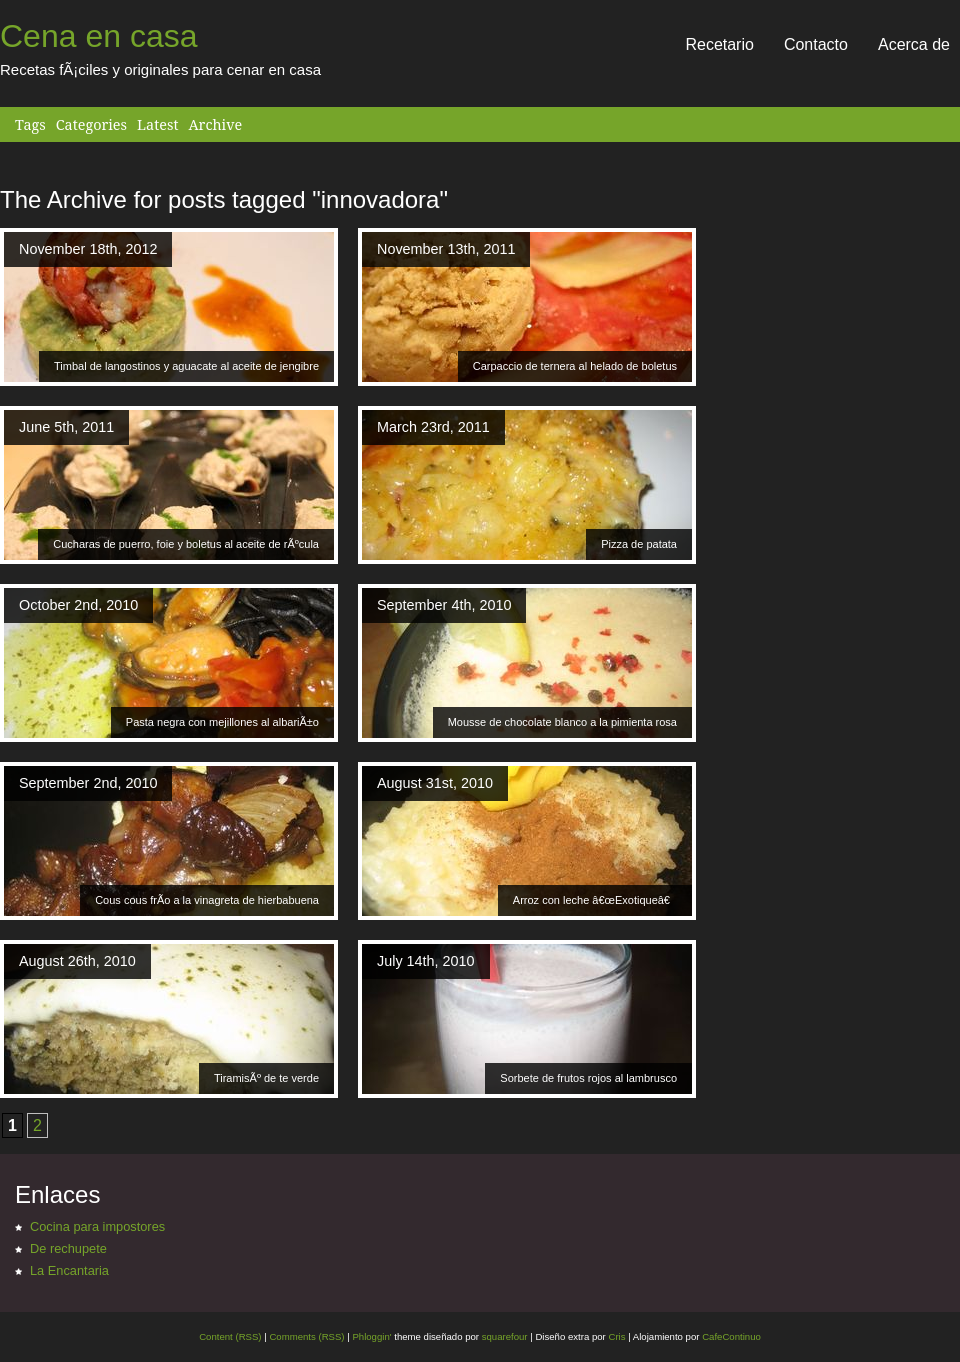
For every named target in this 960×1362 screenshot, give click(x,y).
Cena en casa (98, 36)
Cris (616, 1336)
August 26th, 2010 (77, 961)
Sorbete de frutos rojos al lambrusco (588, 1078)
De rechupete (68, 1248)
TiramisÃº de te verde (266, 1078)
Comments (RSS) (306, 1336)
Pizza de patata (639, 544)
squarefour (503, 1336)
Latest (157, 124)
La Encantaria (69, 1270)
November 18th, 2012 (88, 249)
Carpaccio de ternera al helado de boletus (575, 366)
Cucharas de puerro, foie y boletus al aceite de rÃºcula (186, 544)
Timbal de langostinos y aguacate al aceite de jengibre (186, 366)
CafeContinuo (731, 1336)
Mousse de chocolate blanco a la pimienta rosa (562, 722)
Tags (30, 124)
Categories (91, 124)
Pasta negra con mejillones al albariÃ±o (222, 722)
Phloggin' (371, 1336)
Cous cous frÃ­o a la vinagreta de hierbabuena (207, 900)
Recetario (719, 44)
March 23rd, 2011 (433, 427)
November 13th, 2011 (446, 249)
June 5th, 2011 (66, 427)
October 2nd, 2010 (78, 605)
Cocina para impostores (97, 1226)
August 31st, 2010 (435, 783)
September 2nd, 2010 (88, 783)
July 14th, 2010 (426, 961)
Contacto (816, 44)
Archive (215, 124)
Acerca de (914, 44)
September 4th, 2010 (444, 605)
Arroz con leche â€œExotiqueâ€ (595, 900)
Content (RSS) (230, 1336)
